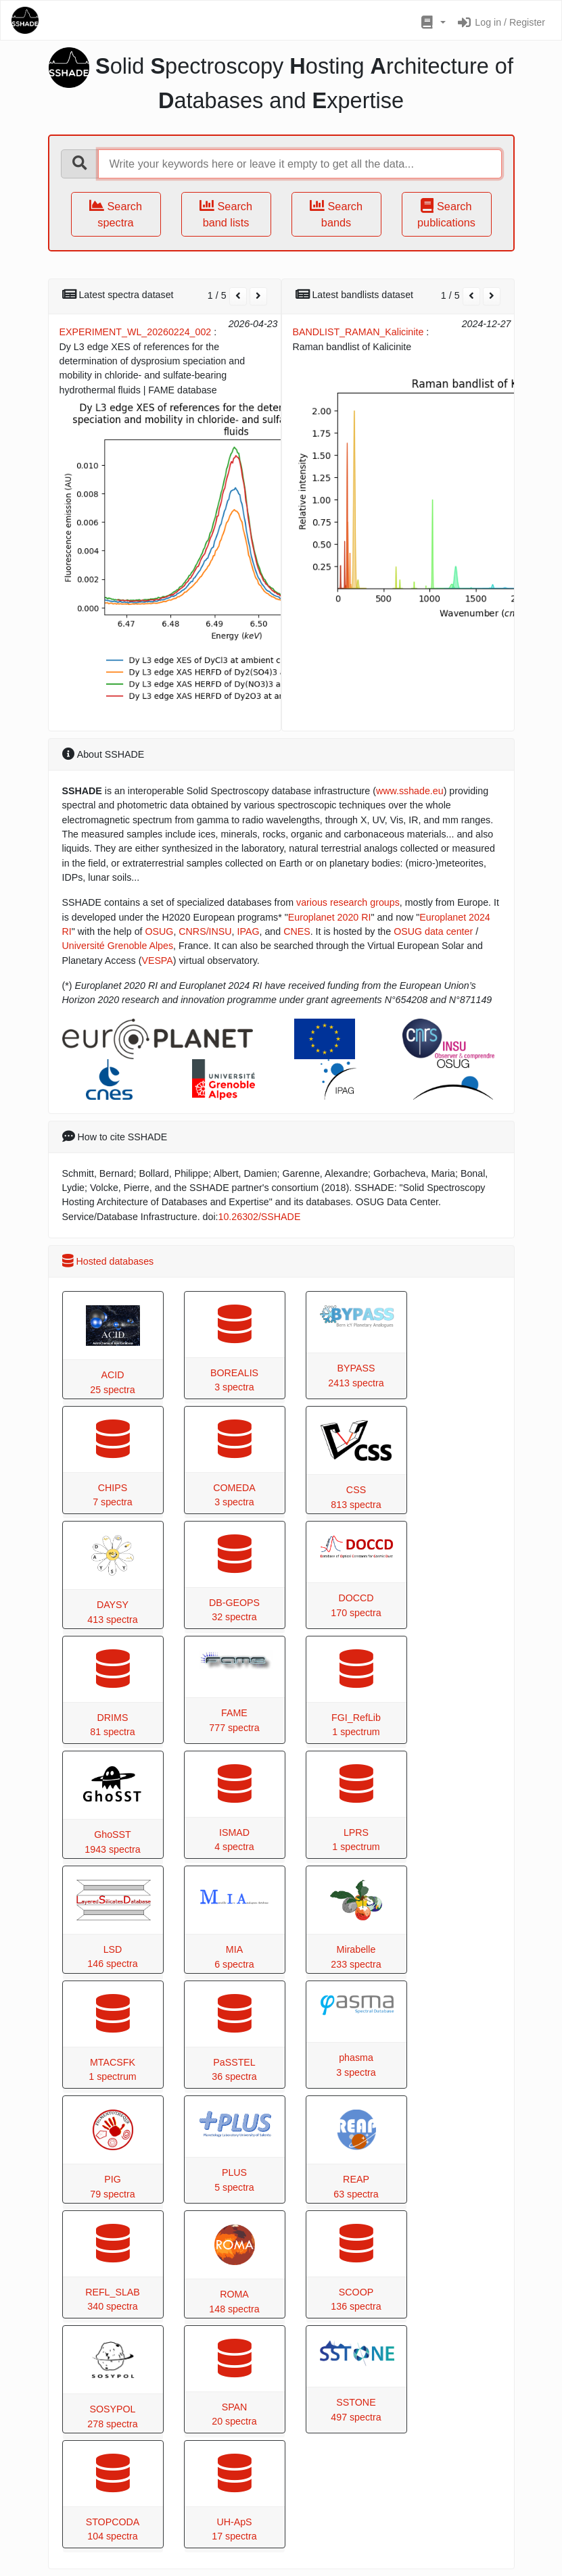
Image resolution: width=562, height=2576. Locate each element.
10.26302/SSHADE (259, 1216)
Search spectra (115, 213)
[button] (431, 23)
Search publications (446, 213)
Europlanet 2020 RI (329, 917)
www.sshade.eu (410, 790)
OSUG (159, 931)
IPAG (248, 931)
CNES (296, 931)
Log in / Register (500, 22)
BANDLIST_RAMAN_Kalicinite (358, 331)
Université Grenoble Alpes (118, 945)
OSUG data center (433, 931)
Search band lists (226, 213)
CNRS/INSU (205, 931)
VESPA (156, 960)
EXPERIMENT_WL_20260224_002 (136, 331)
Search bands (336, 213)
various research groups (348, 902)
